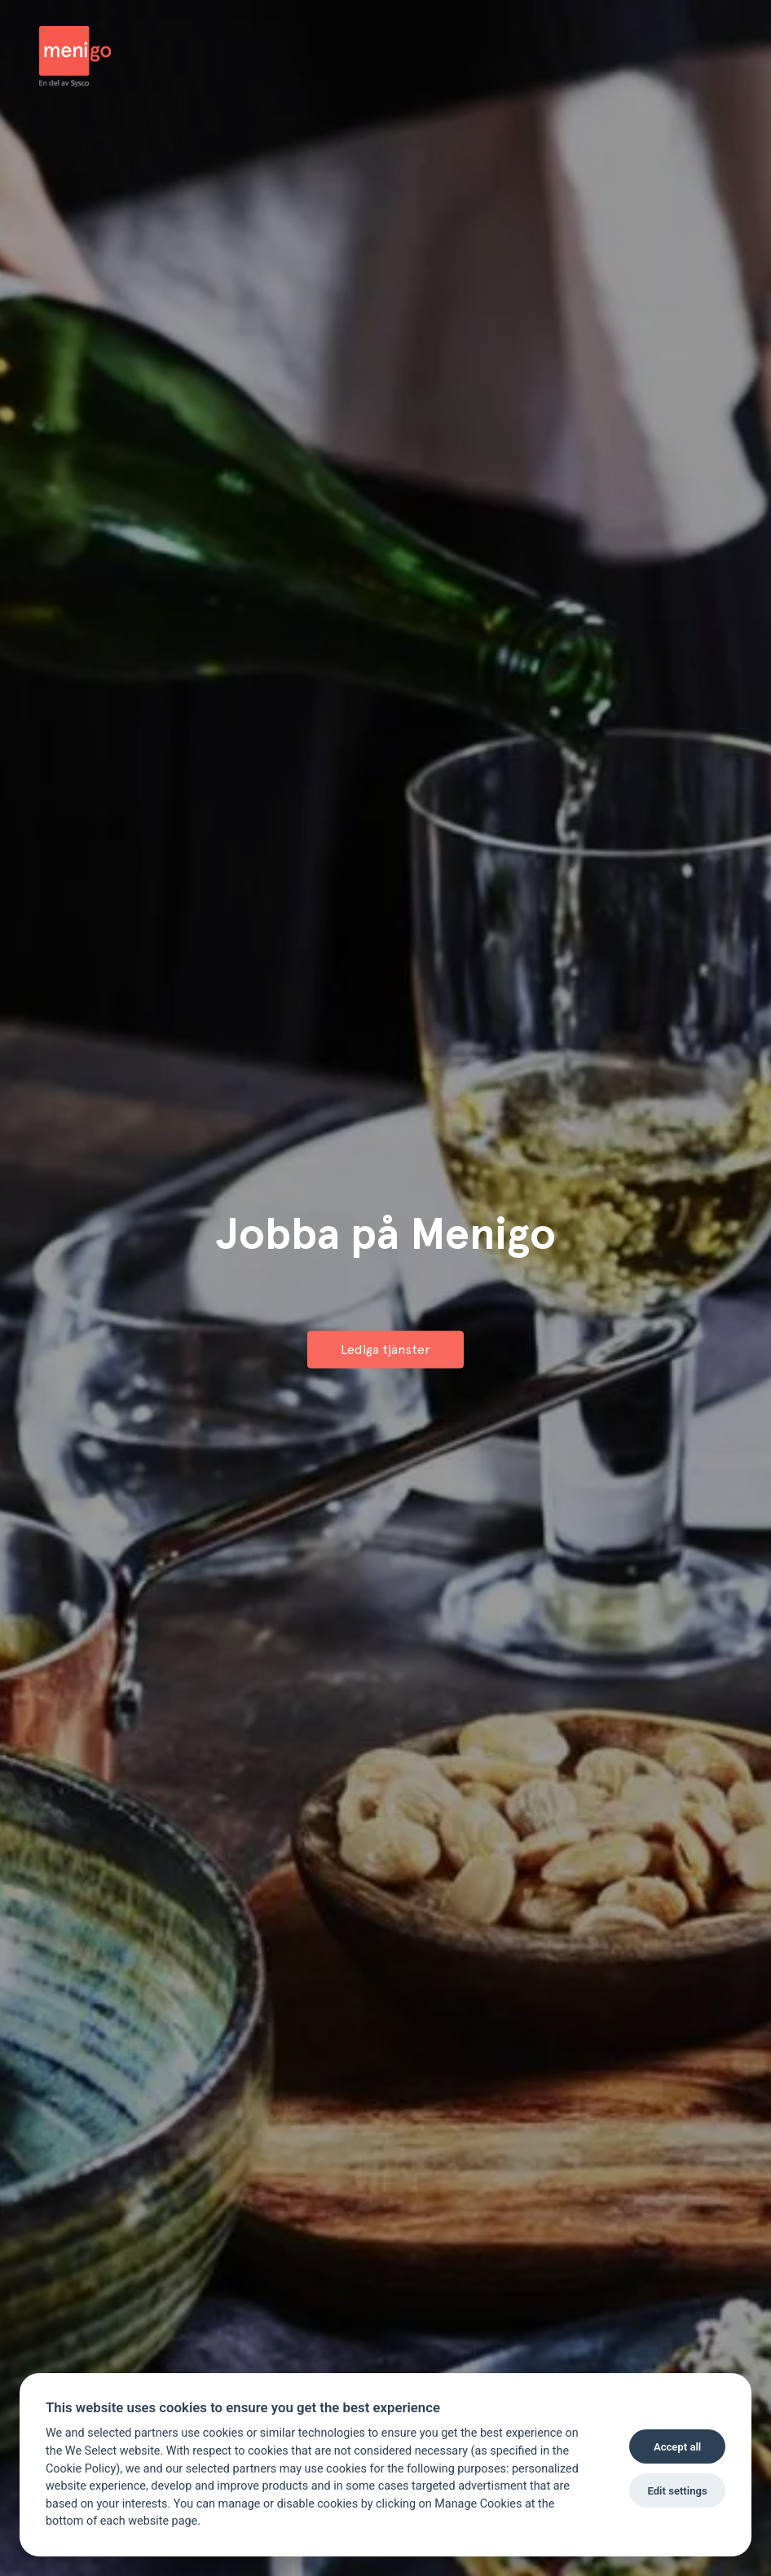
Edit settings (677, 2491)
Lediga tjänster (385, 1348)
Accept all (677, 2447)
